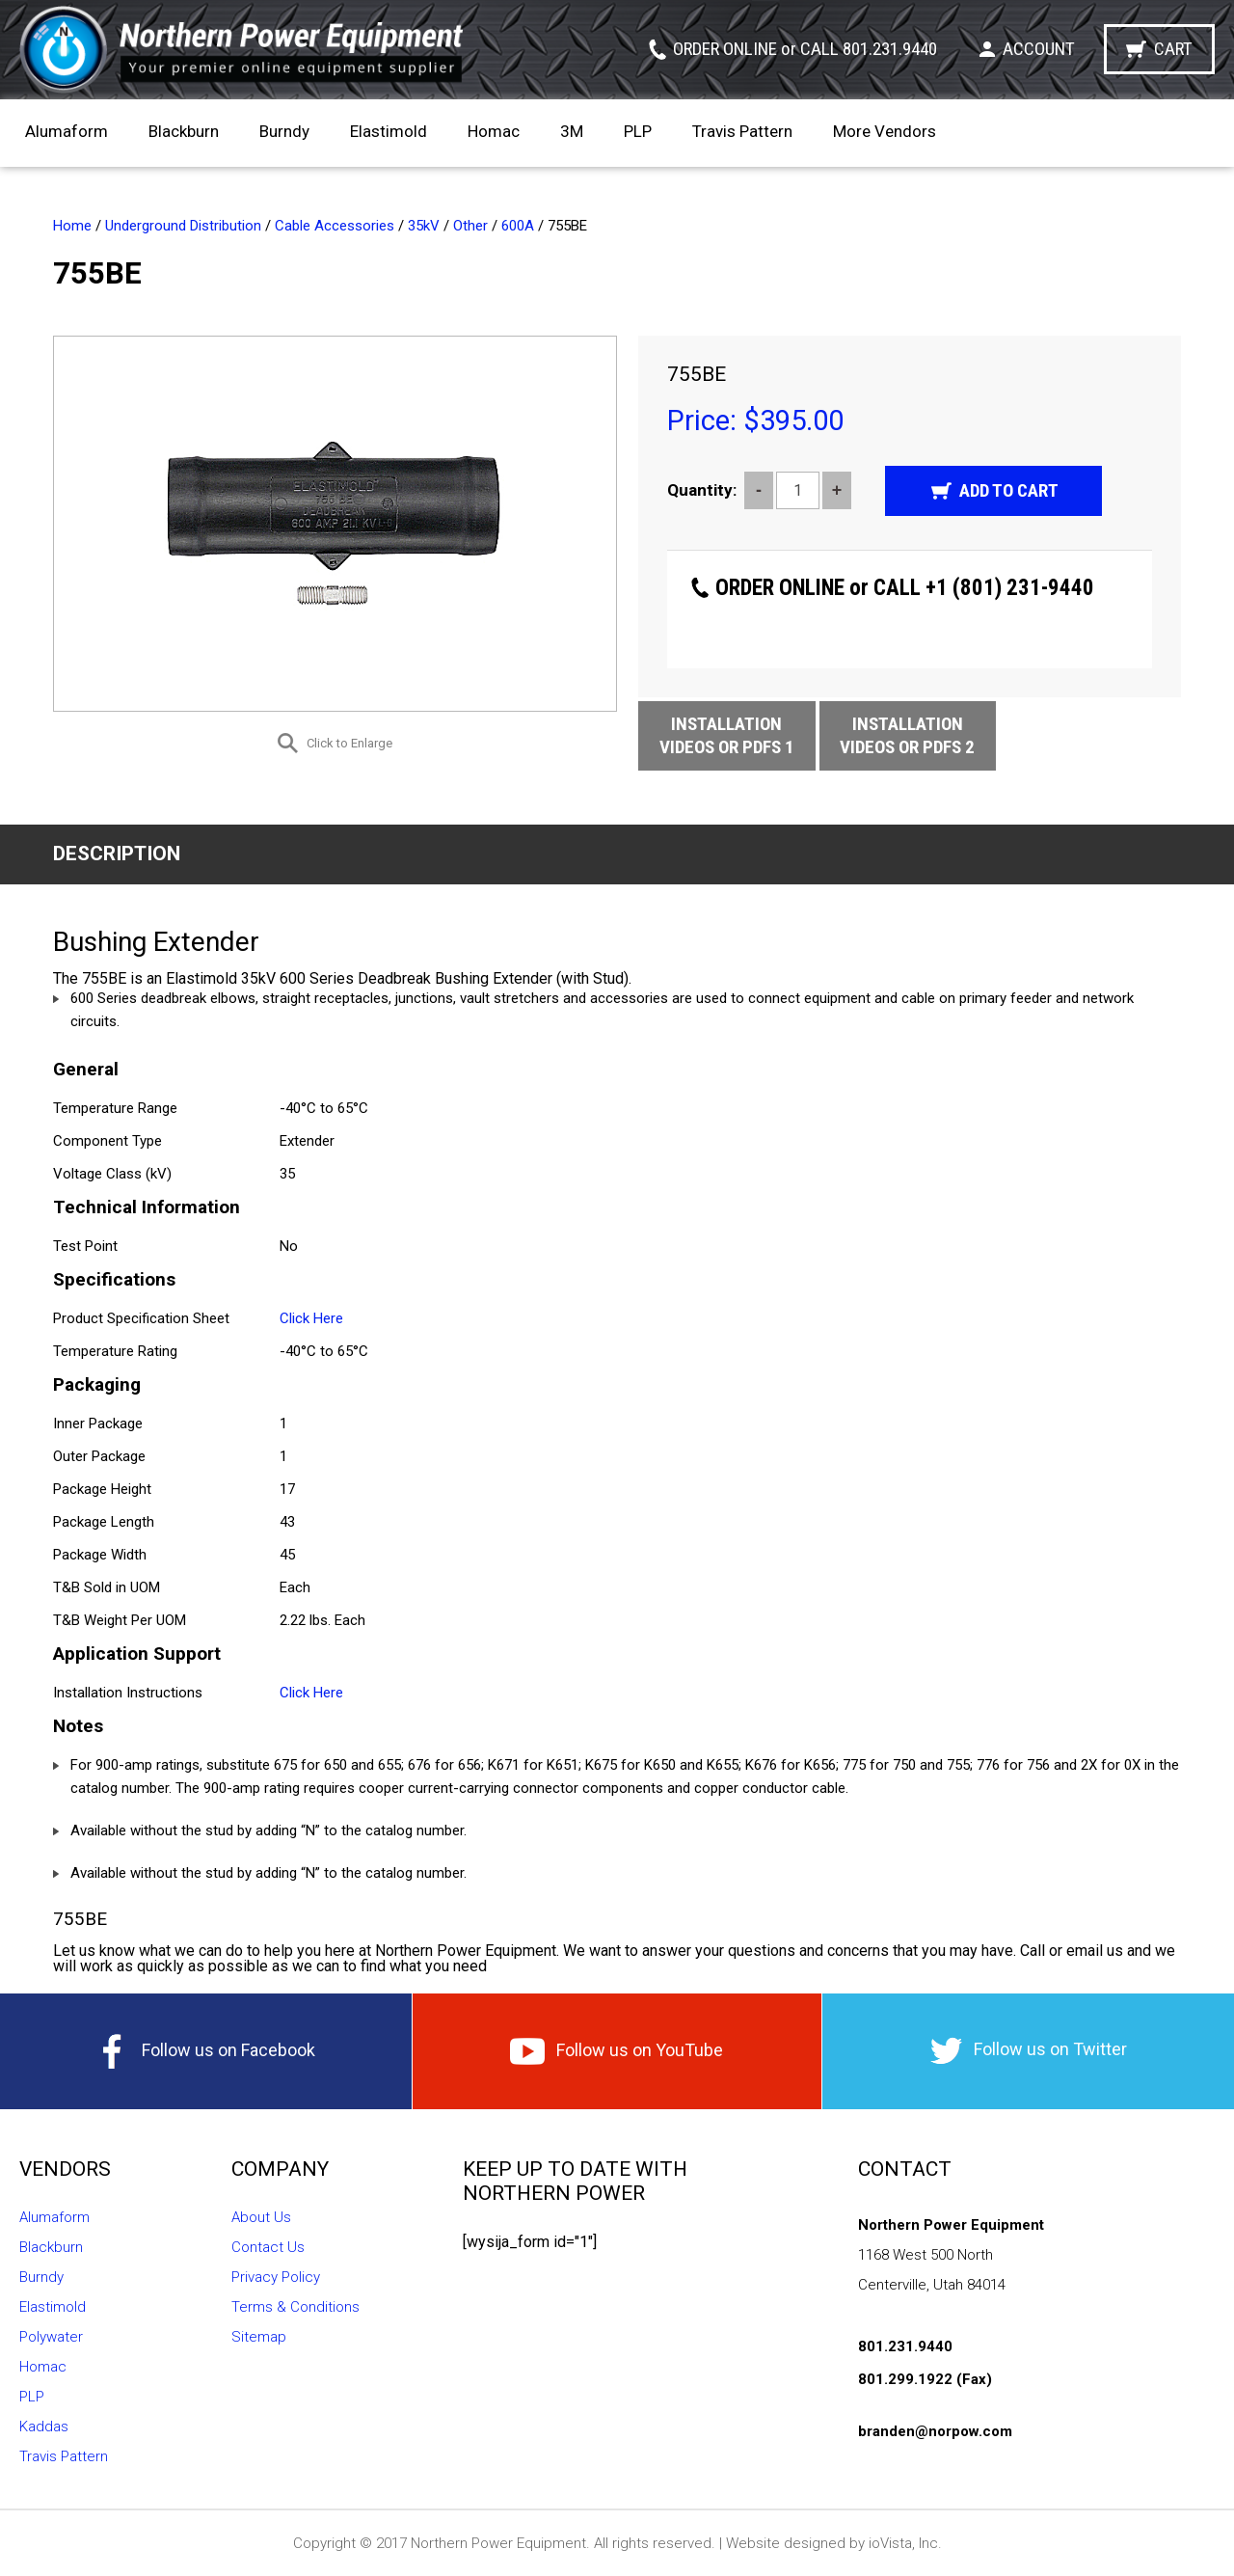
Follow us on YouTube (616, 2051)
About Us (261, 2217)
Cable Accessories (334, 225)
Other (470, 225)
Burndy (284, 131)
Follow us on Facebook (205, 2051)
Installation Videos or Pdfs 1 (726, 735)
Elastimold (388, 131)
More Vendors (884, 131)
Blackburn (183, 131)
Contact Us (268, 2247)
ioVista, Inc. (905, 2543)
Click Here (311, 1318)
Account (1039, 49)
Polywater (51, 2337)
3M (571, 131)
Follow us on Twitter (1028, 2051)
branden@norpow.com (935, 2431)
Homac (494, 131)
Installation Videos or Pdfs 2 (907, 735)
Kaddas (43, 2426)
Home (72, 225)
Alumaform (66, 131)
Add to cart (1009, 490)
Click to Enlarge (349, 743)
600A (517, 225)
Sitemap (258, 2337)
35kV (424, 225)
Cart (1173, 49)
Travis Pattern (742, 131)
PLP (638, 131)
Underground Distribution (183, 225)
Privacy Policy (275, 2277)
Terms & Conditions (295, 2307)
